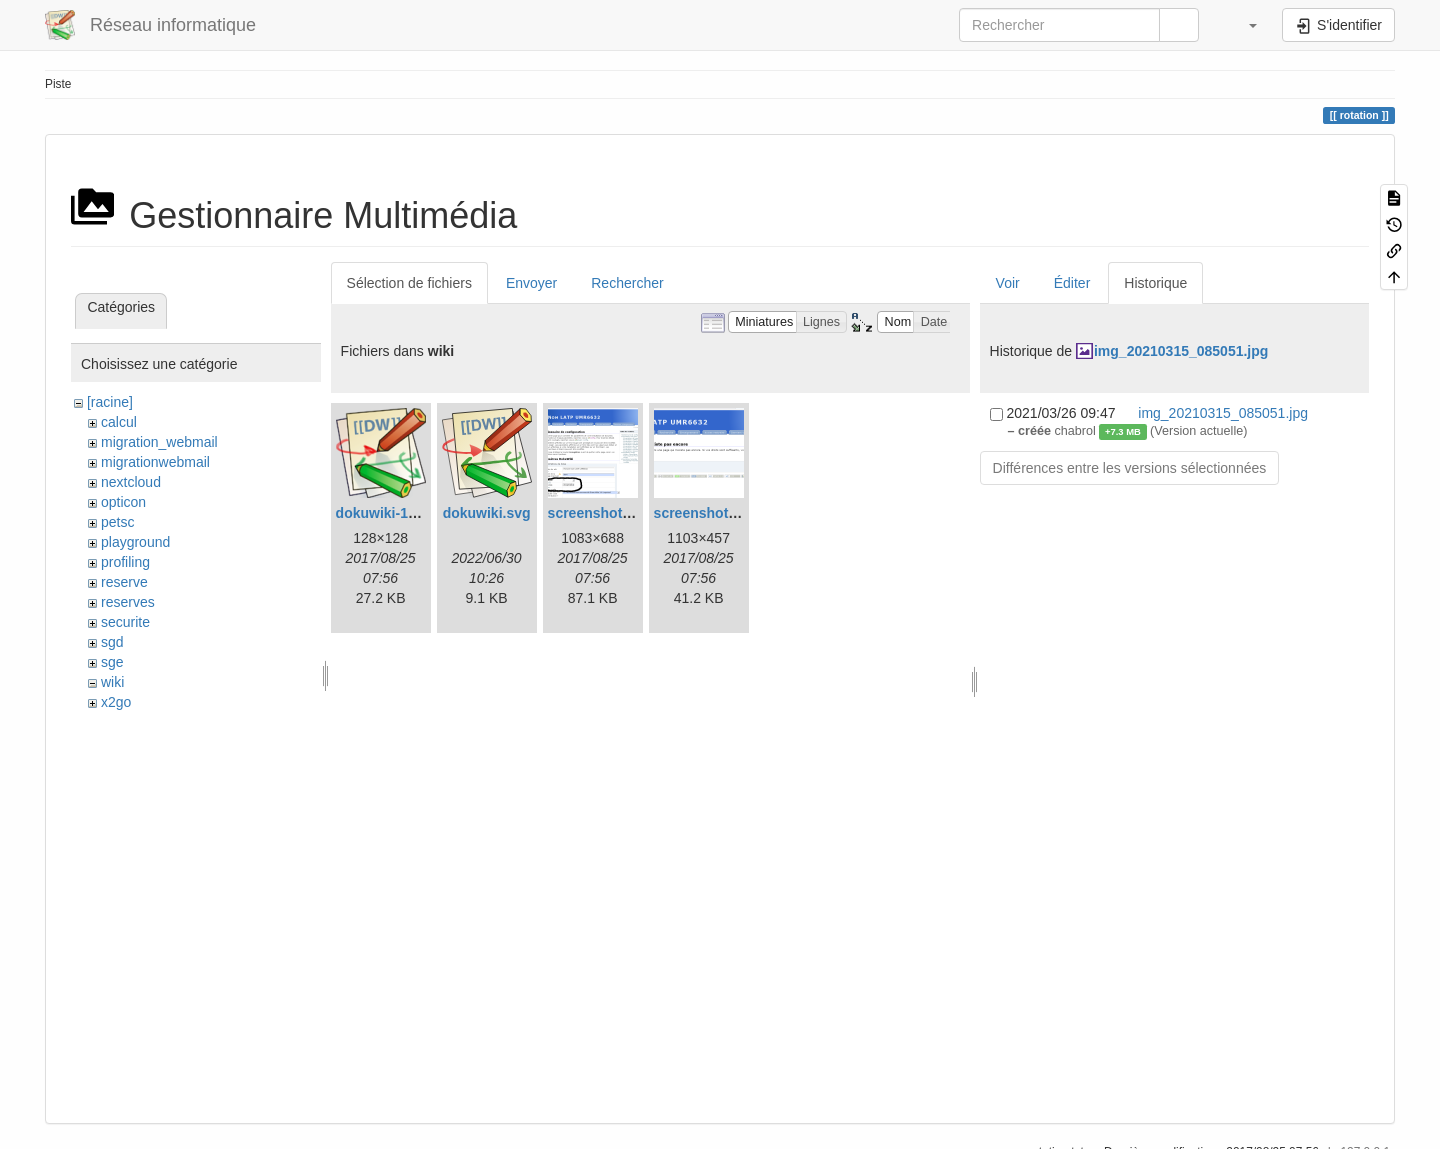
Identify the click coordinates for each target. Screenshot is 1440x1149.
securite (125, 622)
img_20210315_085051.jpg (1181, 351)
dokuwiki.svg (487, 513)
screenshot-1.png (606, 513)
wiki (112, 682)
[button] (1243, 25)
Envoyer (531, 283)
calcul (119, 422)
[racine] (110, 402)
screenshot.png (706, 513)
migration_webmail (159, 442)
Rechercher (627, 283)
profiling (125, 562)
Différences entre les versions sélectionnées (1130, 468)
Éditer (1072, 283)
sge (112, 662)
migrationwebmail (155, 462)
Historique (1155, 283)
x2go (116, 702)
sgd (112, 642)
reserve (124, 582)
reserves (128, 602)
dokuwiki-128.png (394, 513)
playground (135, 542)
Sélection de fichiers (409, 283)
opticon (123, 502)
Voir (1008, 283)
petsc (117, 522)
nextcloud (131, 482)
